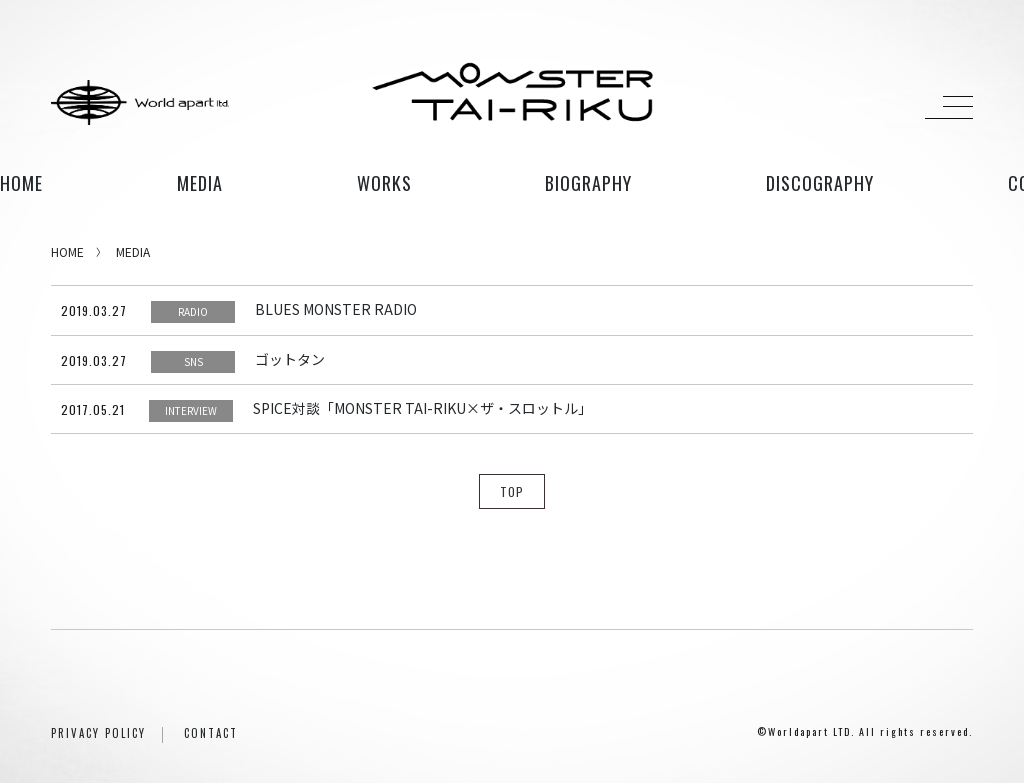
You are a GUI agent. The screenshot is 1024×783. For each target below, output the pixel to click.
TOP (512, 491)
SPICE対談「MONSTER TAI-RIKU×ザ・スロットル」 (422, 408)
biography (588, 183)
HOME (21, 183)
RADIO (193, 311)
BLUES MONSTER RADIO (336, 309)
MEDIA (133, 251)
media (200, 183)
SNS (193, 361)
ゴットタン (290, 359)
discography (820, 183)
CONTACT (211, 733)
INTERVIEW (191, 410)
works (384, 183)
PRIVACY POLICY (98, 733)
